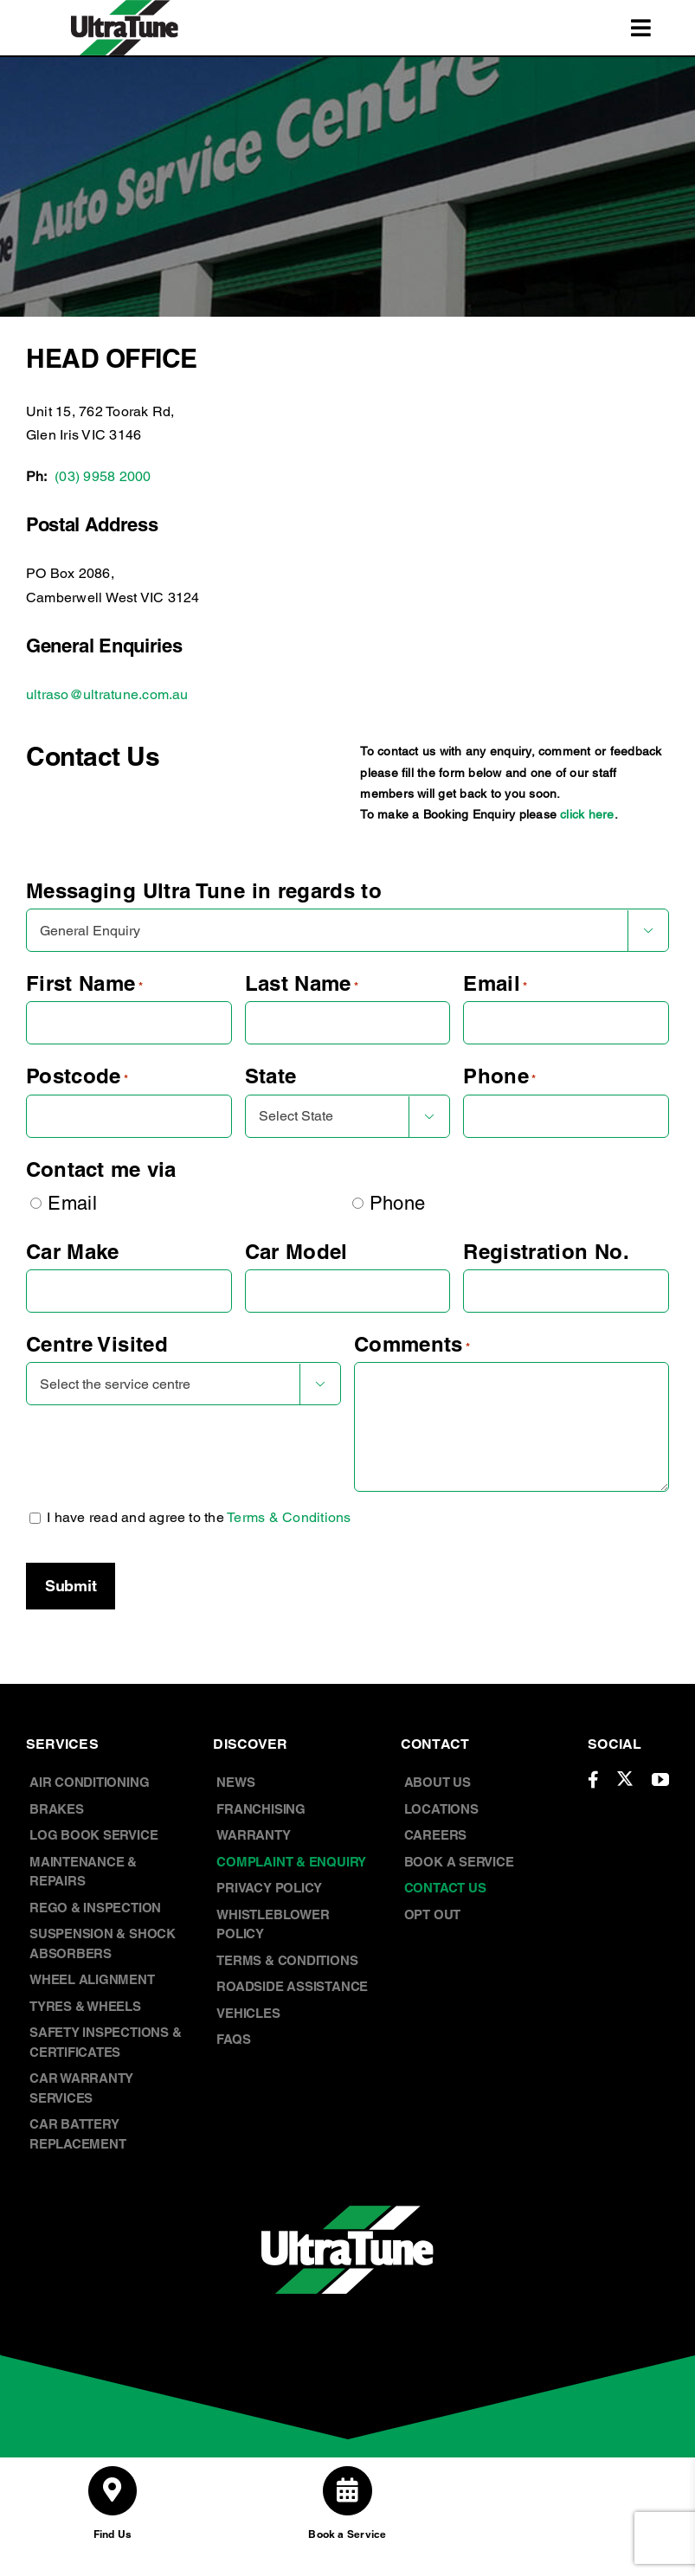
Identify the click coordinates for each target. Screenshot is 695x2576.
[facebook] (593, 1780)
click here (587, 814)
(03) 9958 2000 (103, 476)
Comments (412, 1344)
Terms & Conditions (289, 1517)
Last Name (302, 983)
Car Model (296, 1251)
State (271, 1075)
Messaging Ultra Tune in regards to (204, 890)
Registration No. (546, 1251)
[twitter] (625, 1778)
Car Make (72, 1251)
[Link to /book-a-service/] (347, 2490)
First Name (84, 983)
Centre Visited (97, 1344)
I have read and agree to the (199, 1517)
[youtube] (660, 1780)
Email (495, 983)
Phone (499, 1076)
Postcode (77, 1076)
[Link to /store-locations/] (112, 2490)
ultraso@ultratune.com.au (107, 694)
